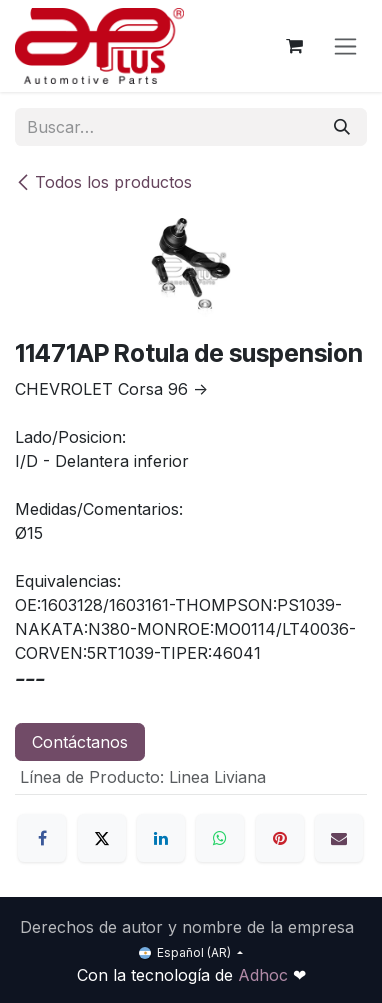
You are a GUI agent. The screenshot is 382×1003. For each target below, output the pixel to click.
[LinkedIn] (161, 838)
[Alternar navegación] (345, 46)
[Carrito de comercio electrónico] (294, 46)
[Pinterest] (280, 838)
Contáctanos (80, 742)
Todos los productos (103, 182)
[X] (102, 838)
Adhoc (265, 975)
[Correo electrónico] (339, 838)
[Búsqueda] (342, 127)
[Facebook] (42, 838)
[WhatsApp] (220, 838)
